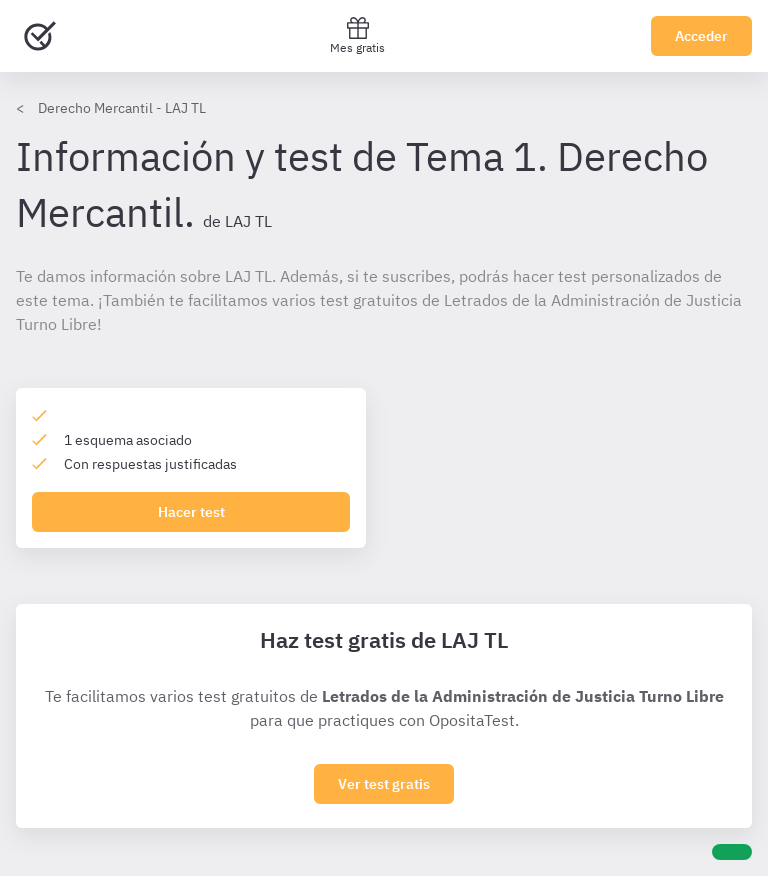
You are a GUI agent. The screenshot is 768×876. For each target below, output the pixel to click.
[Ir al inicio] (40, 36)
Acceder (701, 36)
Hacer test (191, 512)
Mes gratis (357, 35)
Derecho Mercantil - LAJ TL (122, 108)
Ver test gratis (384, 784)
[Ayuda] (732, 852)
